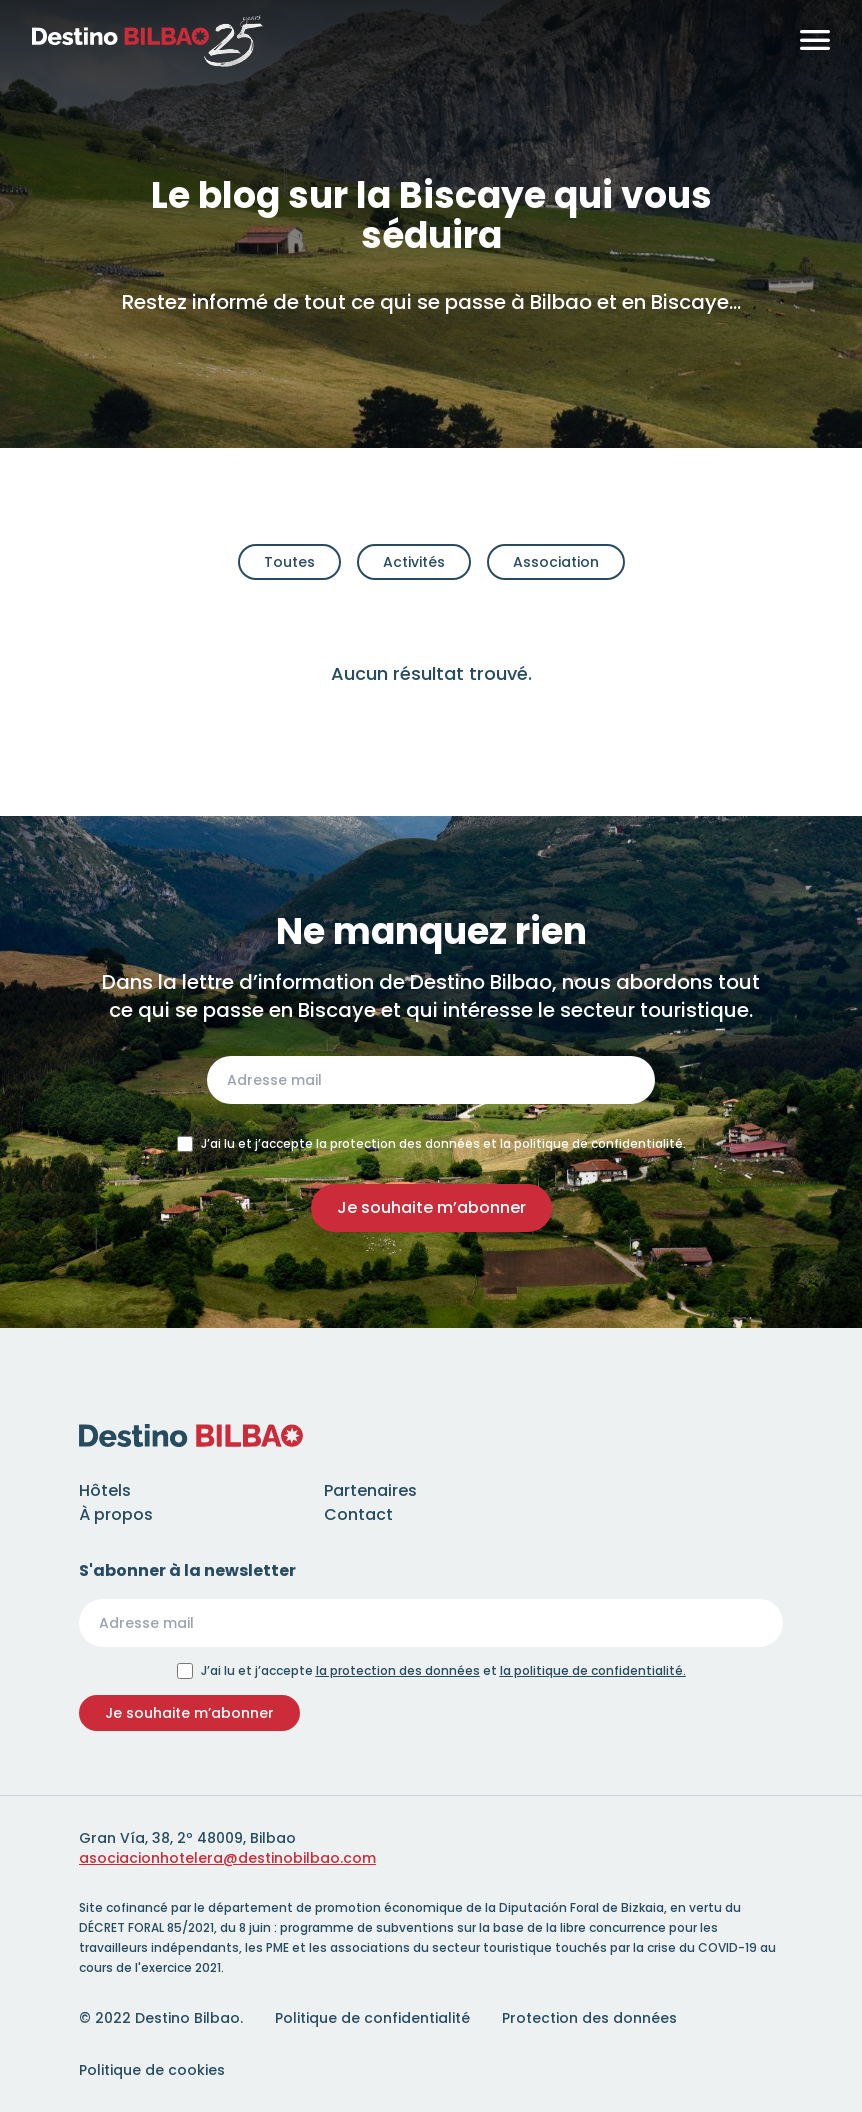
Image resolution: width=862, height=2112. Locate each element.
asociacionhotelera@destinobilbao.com (227, 1858)
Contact (358, 1514)
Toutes (289, 562)
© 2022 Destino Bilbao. (161, 2018)
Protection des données (589, 2018)
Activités (414, 562)
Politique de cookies (152, 2070)
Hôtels (105, 1490)
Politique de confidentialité (372, 2018)
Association (556, 562)
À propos (116, 1514)
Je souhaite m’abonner (431, 1207)
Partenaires (370, 1490)
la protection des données (398, 1670)
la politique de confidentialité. (593, 1670)
